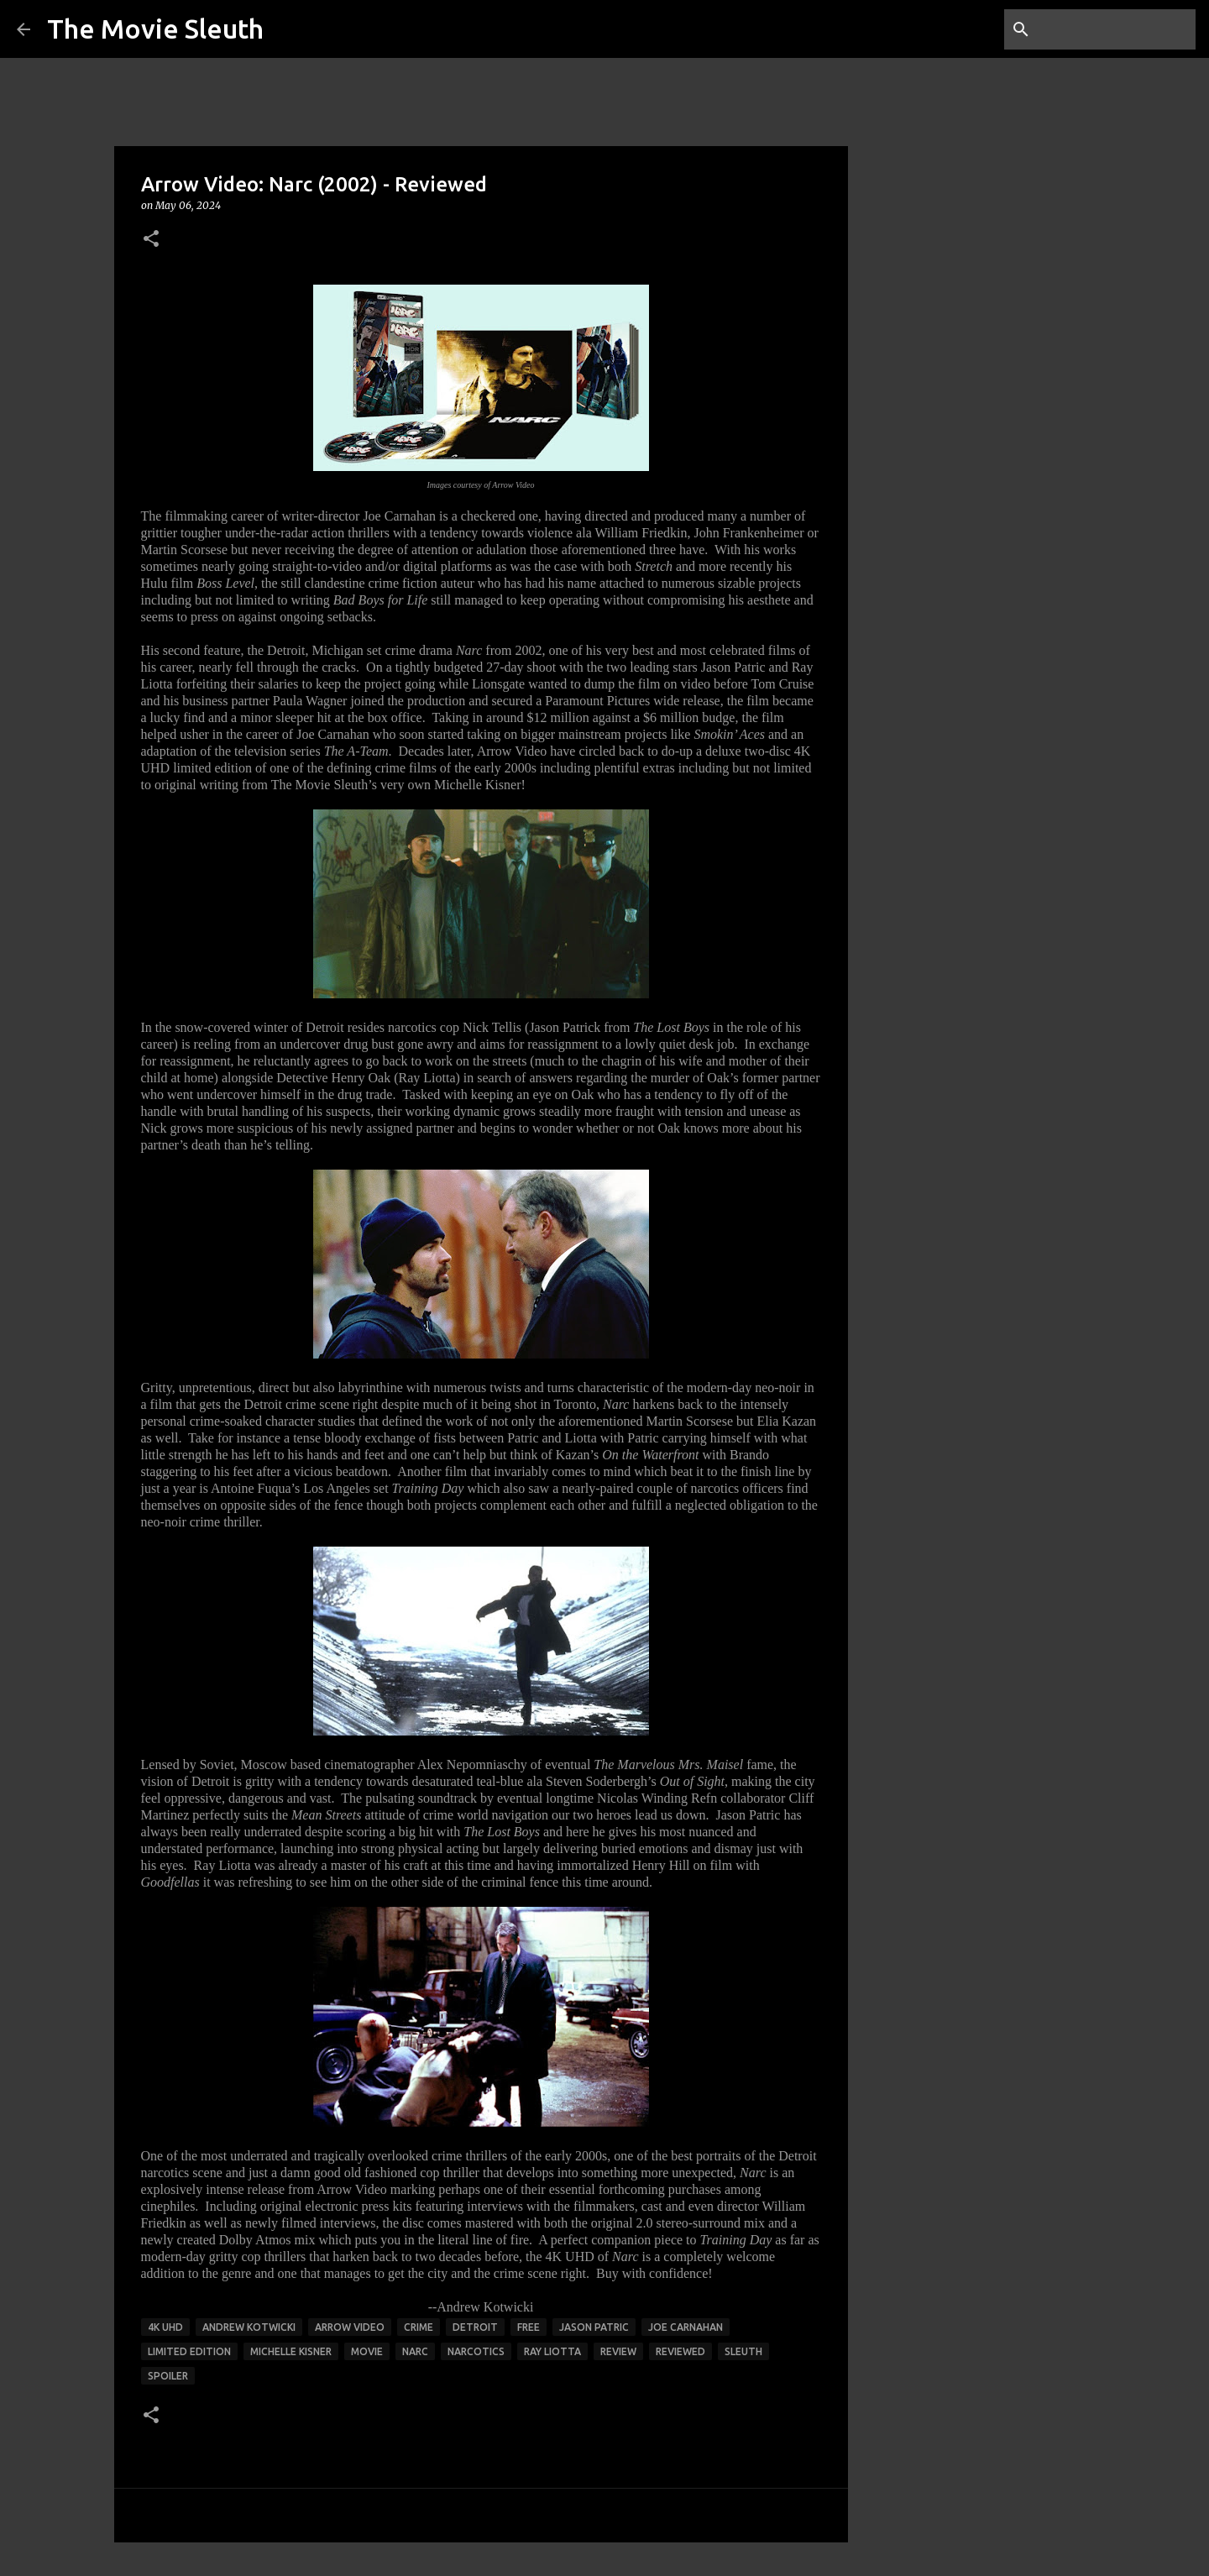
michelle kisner (291, 2351)
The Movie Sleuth (155, 28)
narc (415, 2351)
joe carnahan (685, 2327)
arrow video (350, 2327)
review (618, 2351)
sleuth (743, 2351)
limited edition (189, 2351)
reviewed (680, 2351)
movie (367, 2351)
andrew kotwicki (249, 2327)
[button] (151, 239)
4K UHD (165, 2327)
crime (418, 2327)
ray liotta (552, 2351)
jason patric (594, 2327)
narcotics (476, 2351)
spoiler (168, 2375)
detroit (475, 2327)
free (528, 2327)
